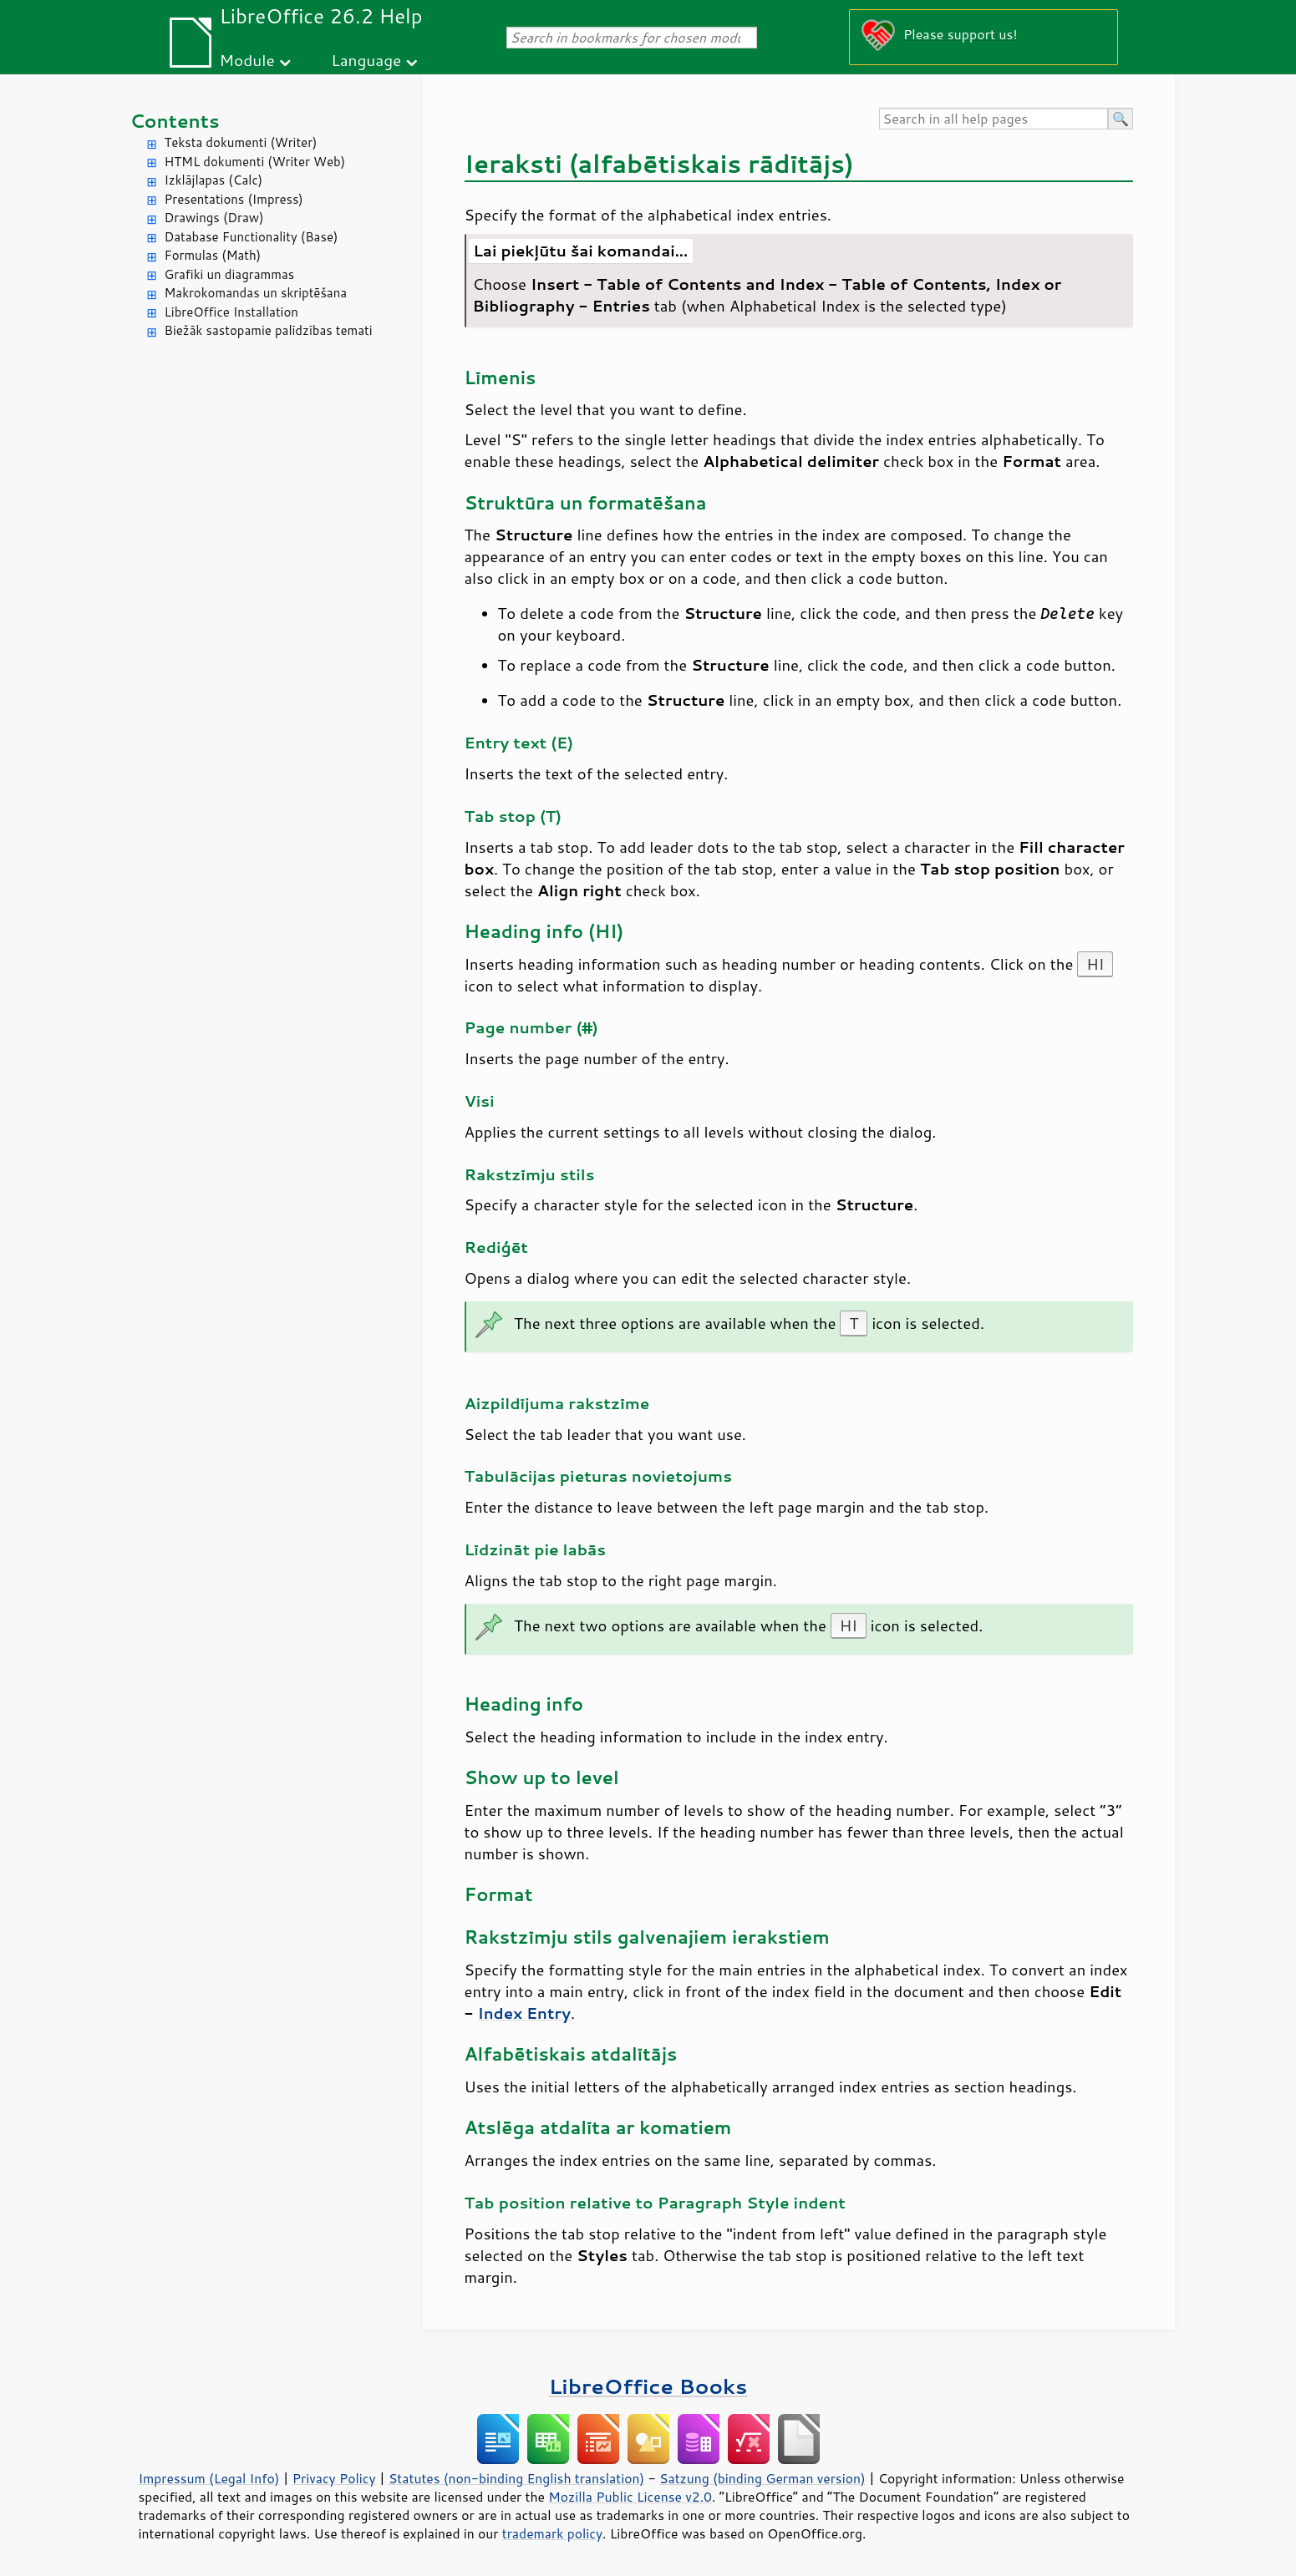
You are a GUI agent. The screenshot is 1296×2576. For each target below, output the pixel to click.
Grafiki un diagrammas (230, 274)
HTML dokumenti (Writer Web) (255, 161)
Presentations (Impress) (234, 199)
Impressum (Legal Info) (209, 2478)
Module (247, 59)
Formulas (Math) (213, 255)
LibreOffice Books (648, 2386)
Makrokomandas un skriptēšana (256, 293)
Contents (175, 121)
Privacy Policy (334, 2478)
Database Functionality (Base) (251, 237)
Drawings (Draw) (214, 217)
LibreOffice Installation (231, 312)
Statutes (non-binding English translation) (516, 2478)
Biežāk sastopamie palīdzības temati (269, 330)
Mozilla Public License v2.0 (630, 2496)
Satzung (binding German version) (762, 2478)
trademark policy (552, 2533)
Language (366, 59)
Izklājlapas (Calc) (214, 180)
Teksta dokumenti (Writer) (241, 142)
